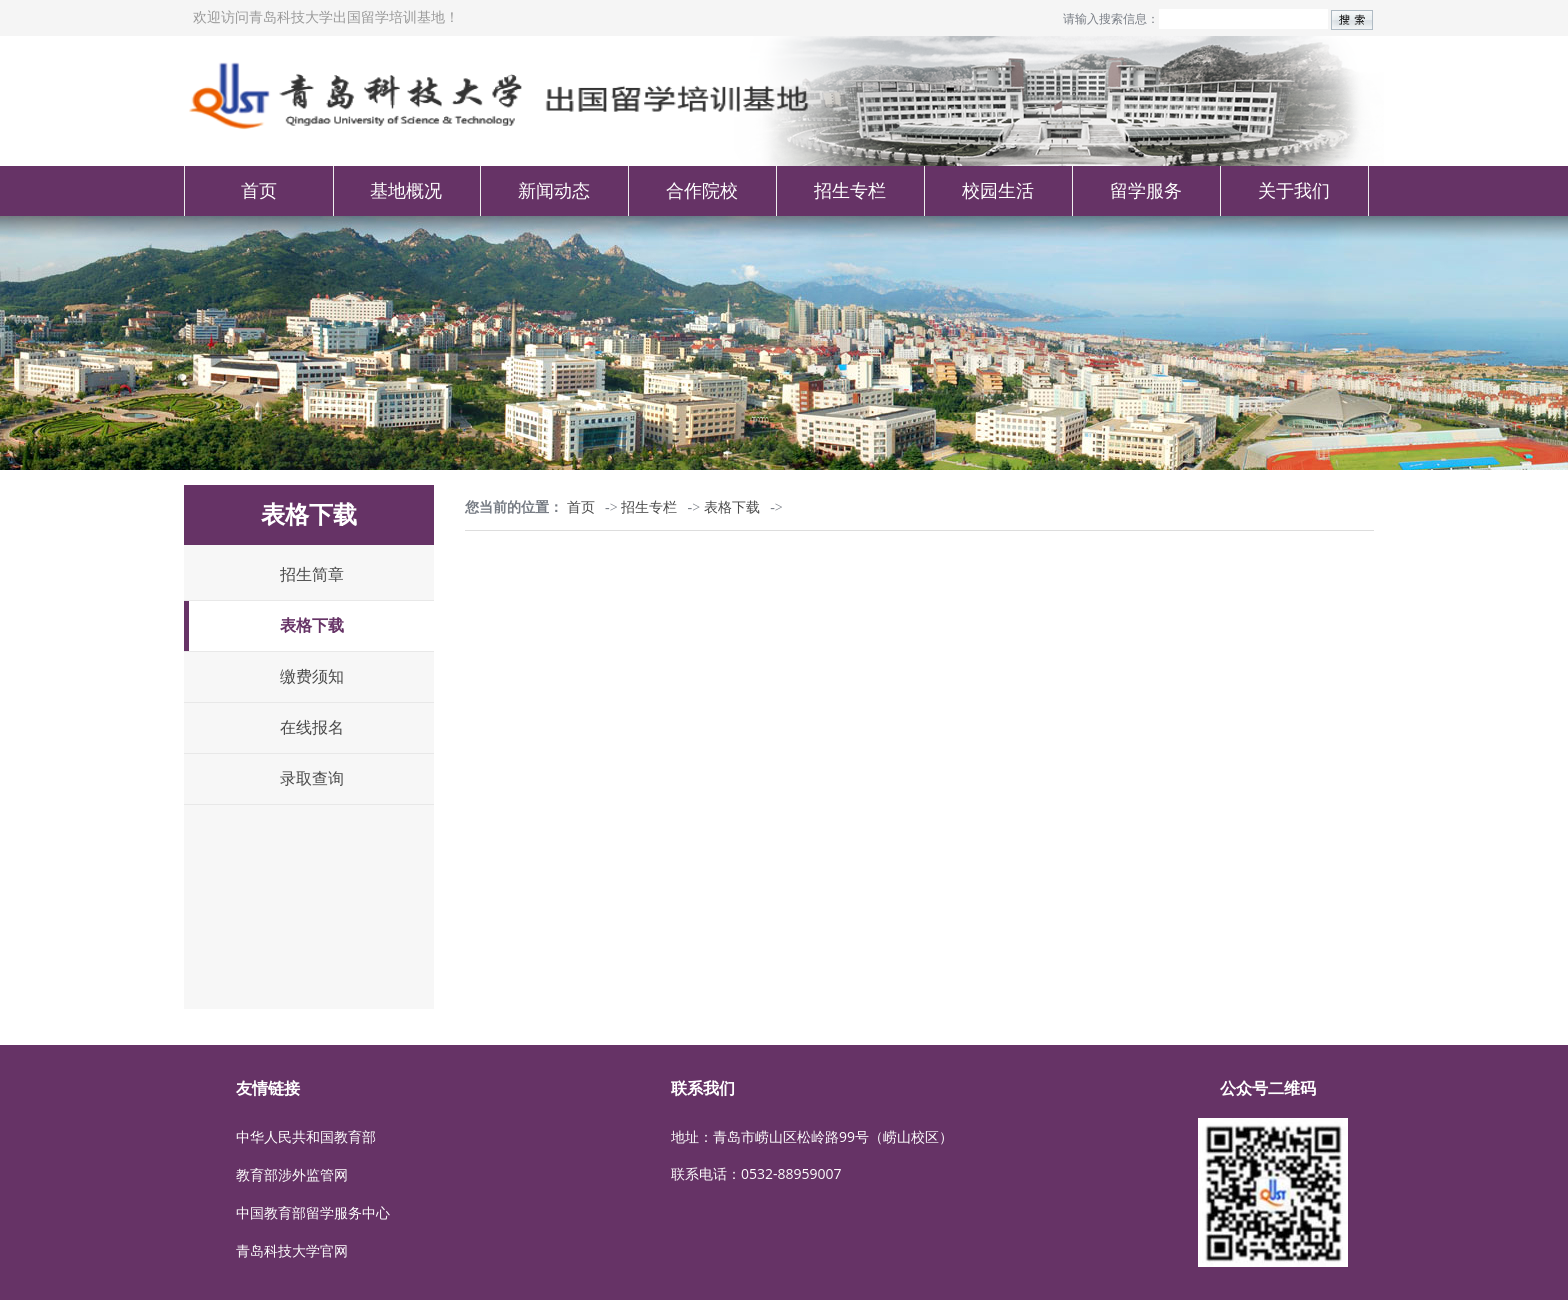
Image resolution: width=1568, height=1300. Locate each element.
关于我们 (1294, 191)
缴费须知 (312, 676)
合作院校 (702, 191)
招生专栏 (850, 191)
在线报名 (312, 727)
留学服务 (1146, 191)
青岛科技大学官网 (292, 1250)
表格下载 (312, 625)
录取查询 (312, 778)
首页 (259, 191)
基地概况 (406, 191)
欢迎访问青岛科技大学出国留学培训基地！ (326, 17)
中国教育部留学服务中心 (313, 1212)
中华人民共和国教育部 (306, 1136)
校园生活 (998, 191)
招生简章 (312, 574)
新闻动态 (554, 191)
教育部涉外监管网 (292, 1174)
